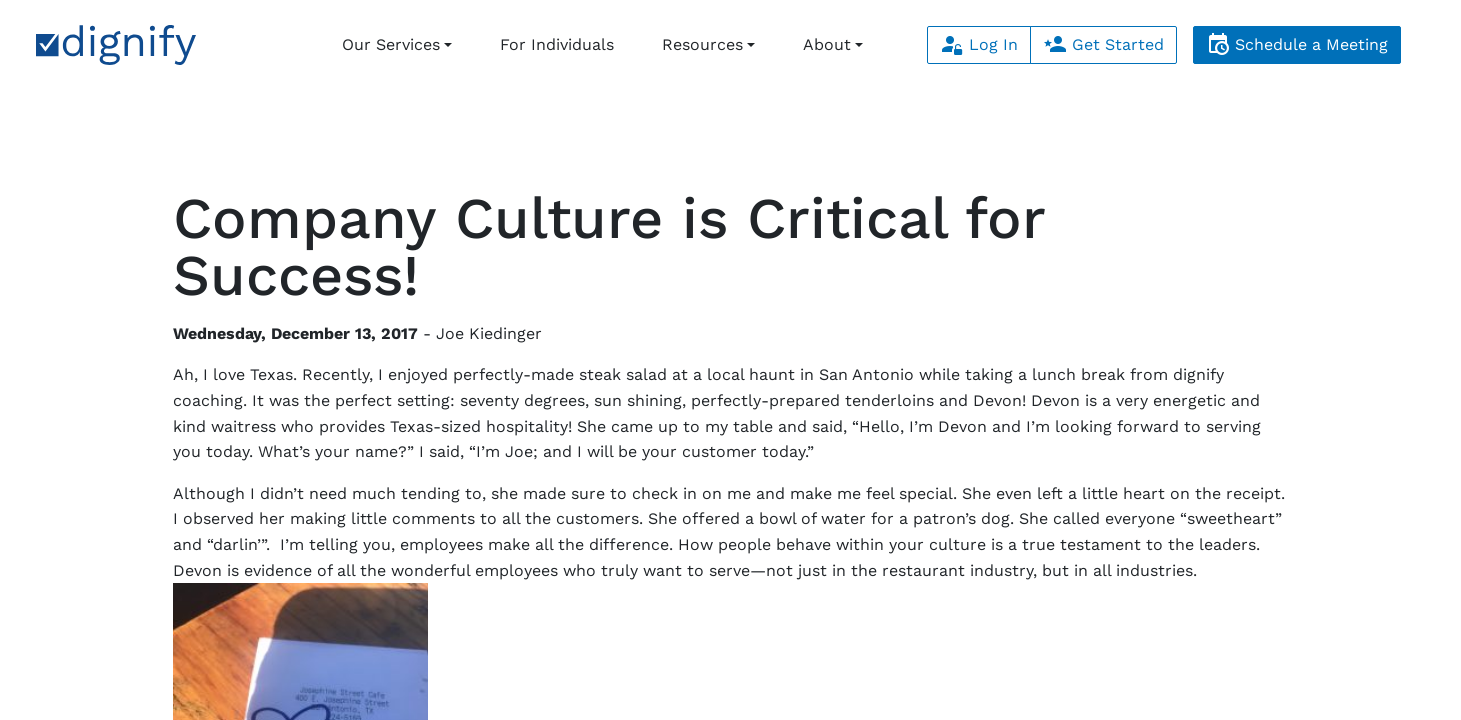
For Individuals (557, 44)
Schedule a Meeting (1297, 44)
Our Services (391, 44)
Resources (702, 44)
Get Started (1103, 44)
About (827, 44)
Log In (979, 44)
